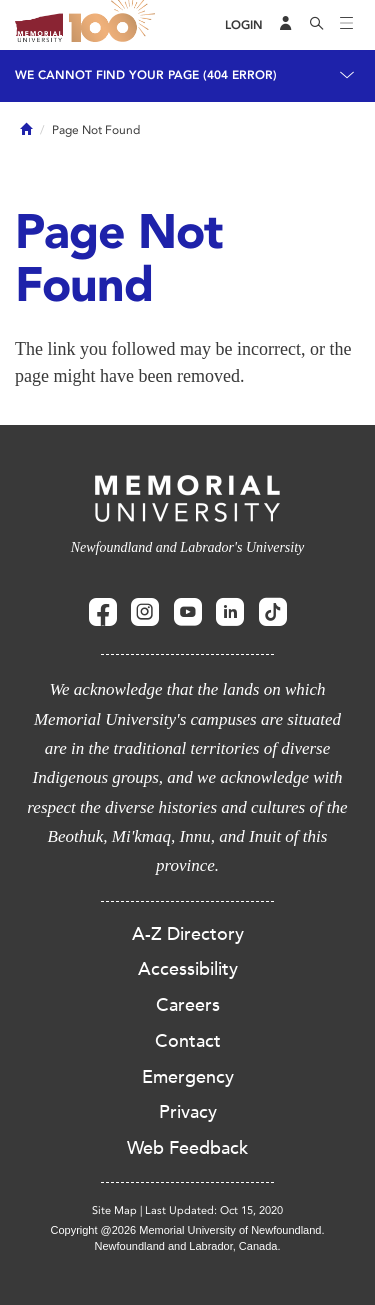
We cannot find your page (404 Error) (146, 75)
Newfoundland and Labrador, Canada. (188, 1246)
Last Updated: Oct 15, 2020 (214, 1210)
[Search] (317, 25)
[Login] (244, 25)
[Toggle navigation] (347, 25)
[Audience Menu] (286, 25)
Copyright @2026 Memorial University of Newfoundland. (187, 1230)
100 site (115, 25)
